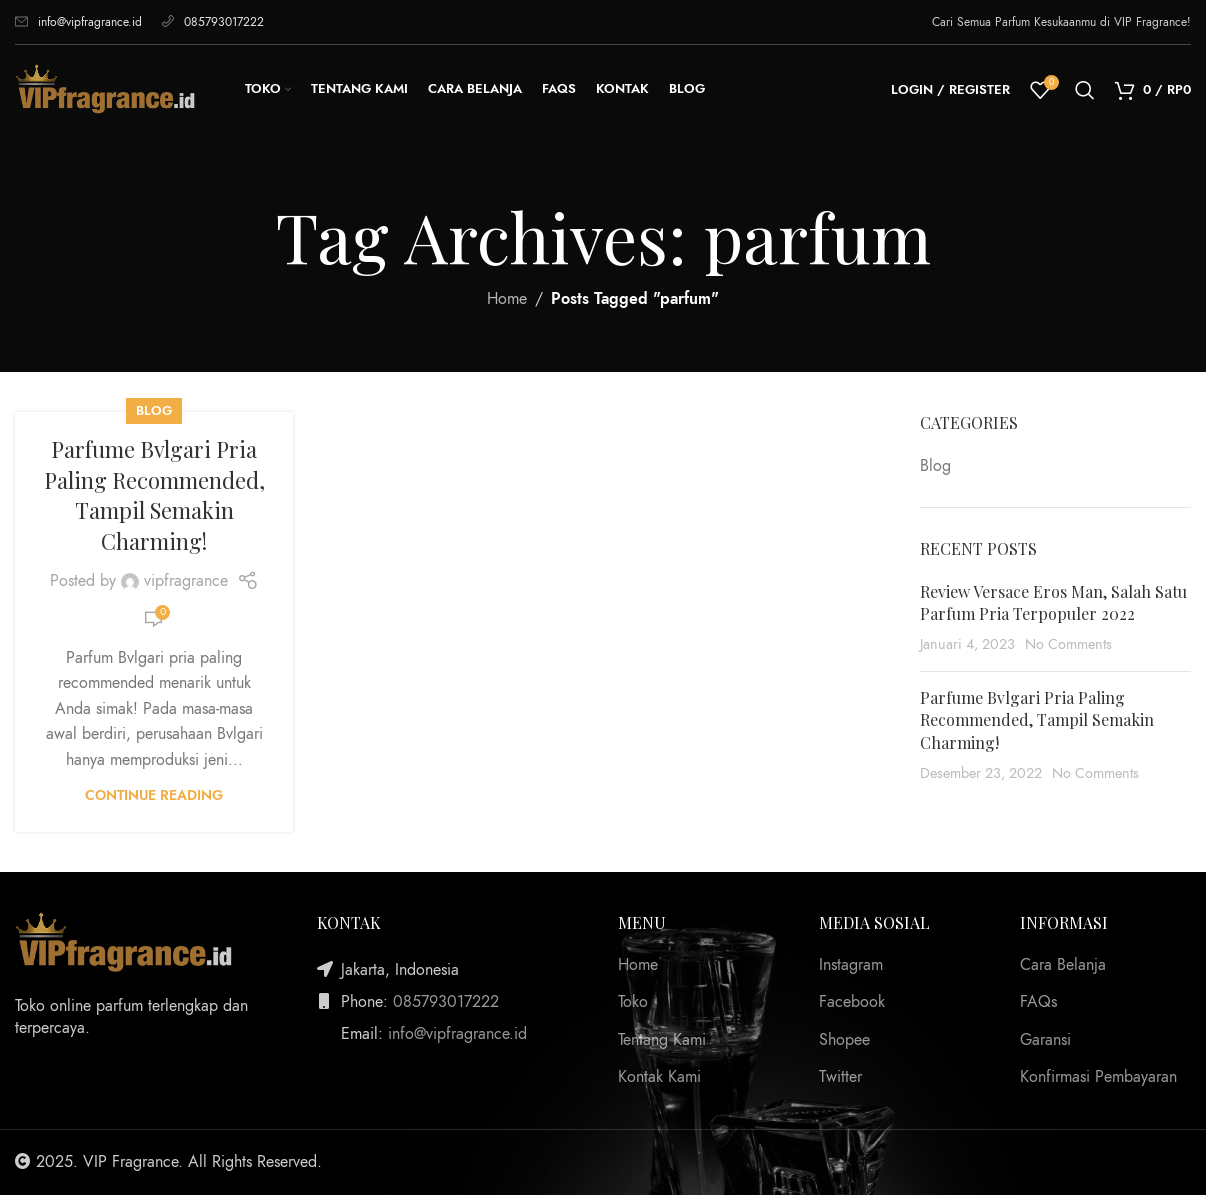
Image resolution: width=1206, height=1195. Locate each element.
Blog (154, 410)
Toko (633, 1002)
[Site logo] (105, 89)
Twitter (840, 1077)
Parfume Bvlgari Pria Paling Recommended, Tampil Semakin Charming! (154, 495)
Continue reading (154, 795)
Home (507, 299)
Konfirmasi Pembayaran (1098, 1077)
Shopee (844, 1040)
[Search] (1085, 90)
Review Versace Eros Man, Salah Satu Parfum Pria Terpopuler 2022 (1053, 602)
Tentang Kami (662, 1040)
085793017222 (213, 22)
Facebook (852, 1002)
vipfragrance (186, 581)
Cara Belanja (1063, 965)
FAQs (1038, 1002)
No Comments (1068, 644)
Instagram (851, 965)
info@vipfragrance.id (78, 22)
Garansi (1045, 1040)
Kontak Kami (659, 1077)
